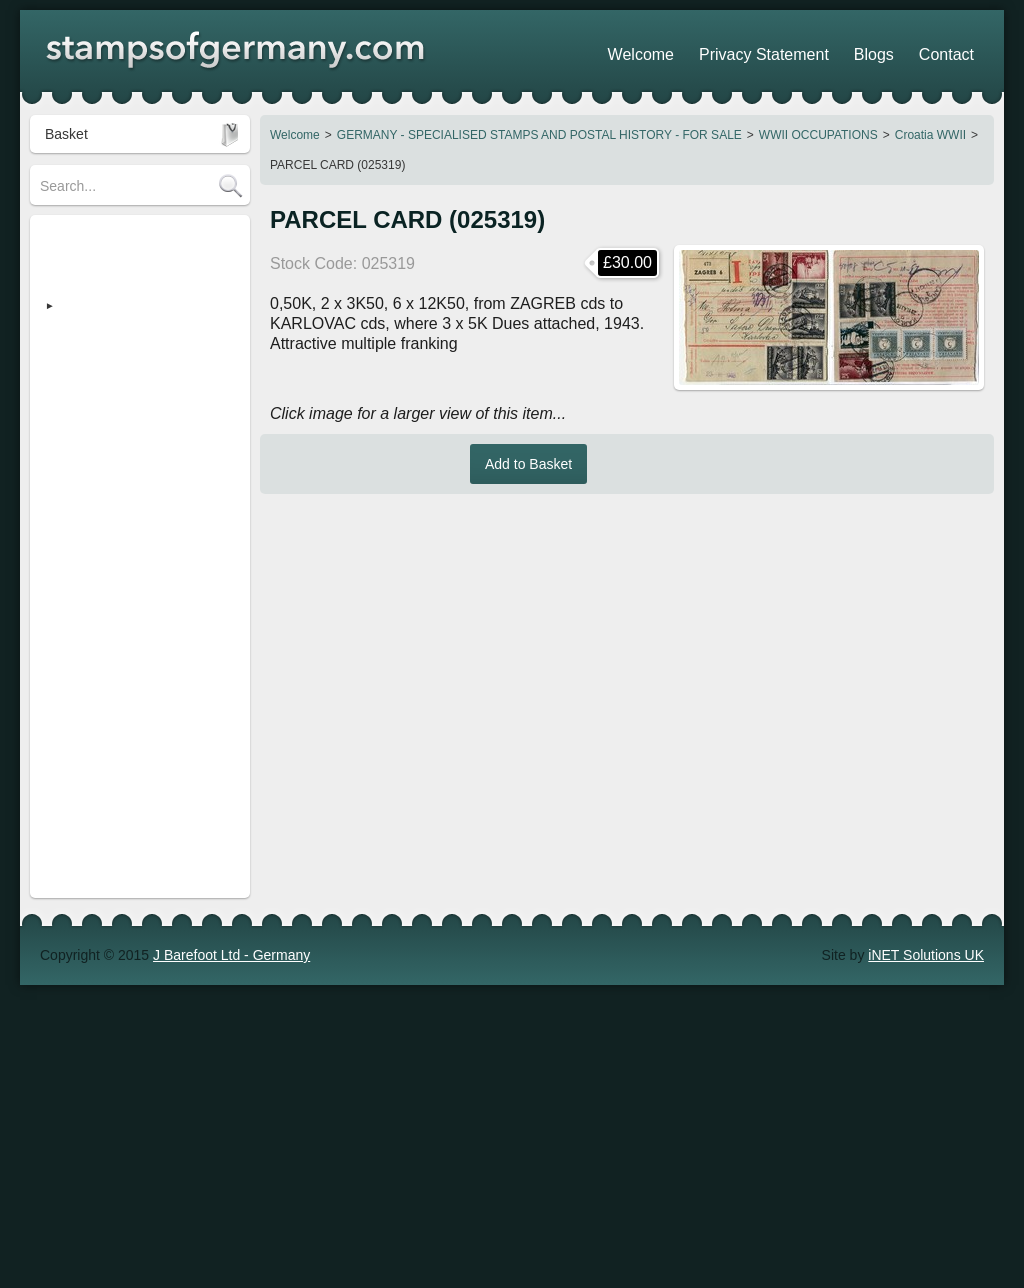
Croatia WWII (930, 135)
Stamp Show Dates (100, 587)
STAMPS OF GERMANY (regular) (117, 245)
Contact (955, 50)
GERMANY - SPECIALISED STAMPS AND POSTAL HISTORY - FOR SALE (539, 135)
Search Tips (77, 527)
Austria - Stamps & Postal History (120, 427)
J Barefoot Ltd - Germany (231, 664)
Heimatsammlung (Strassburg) (135, 357)
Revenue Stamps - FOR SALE (134, 387)
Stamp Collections (96, 467)
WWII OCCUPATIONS (818, 135)
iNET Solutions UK (926, 664)
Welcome (295, 135)
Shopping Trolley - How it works (138, 557)
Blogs (898, 50)
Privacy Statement (809, 50)
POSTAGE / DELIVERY (113, 497)
